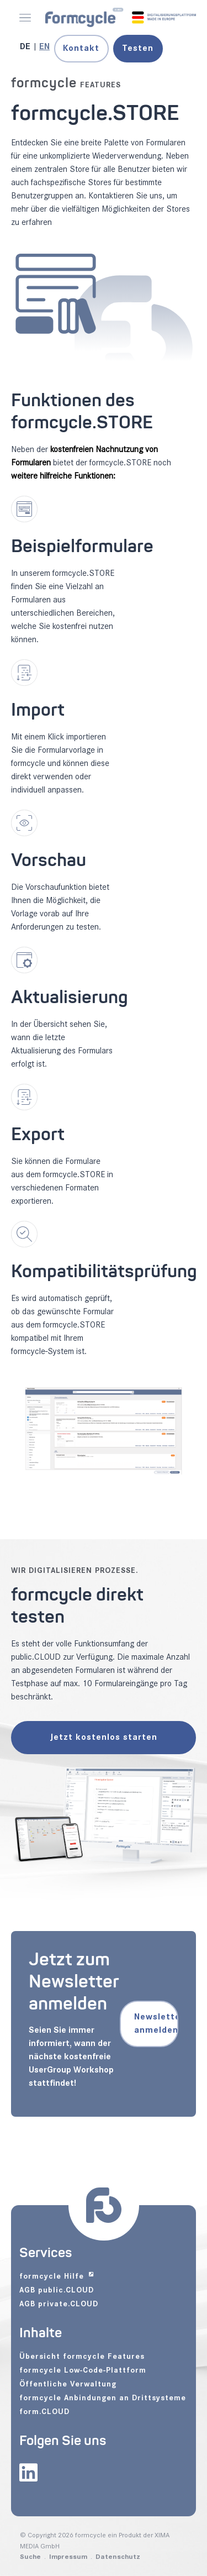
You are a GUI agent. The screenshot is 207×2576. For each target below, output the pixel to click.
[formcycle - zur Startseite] (120, 17)
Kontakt (81, 48)
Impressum (68, 2556)
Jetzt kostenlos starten (103, 1737)
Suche (30, 2556)
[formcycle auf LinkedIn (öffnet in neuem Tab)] (28, 2474)
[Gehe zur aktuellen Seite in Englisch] (44, 46)
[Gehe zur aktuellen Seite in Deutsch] (26, 46)
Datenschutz (117, 2556)
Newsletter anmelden (156, 2023)
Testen (137, 48)
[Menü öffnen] (25, 18)
